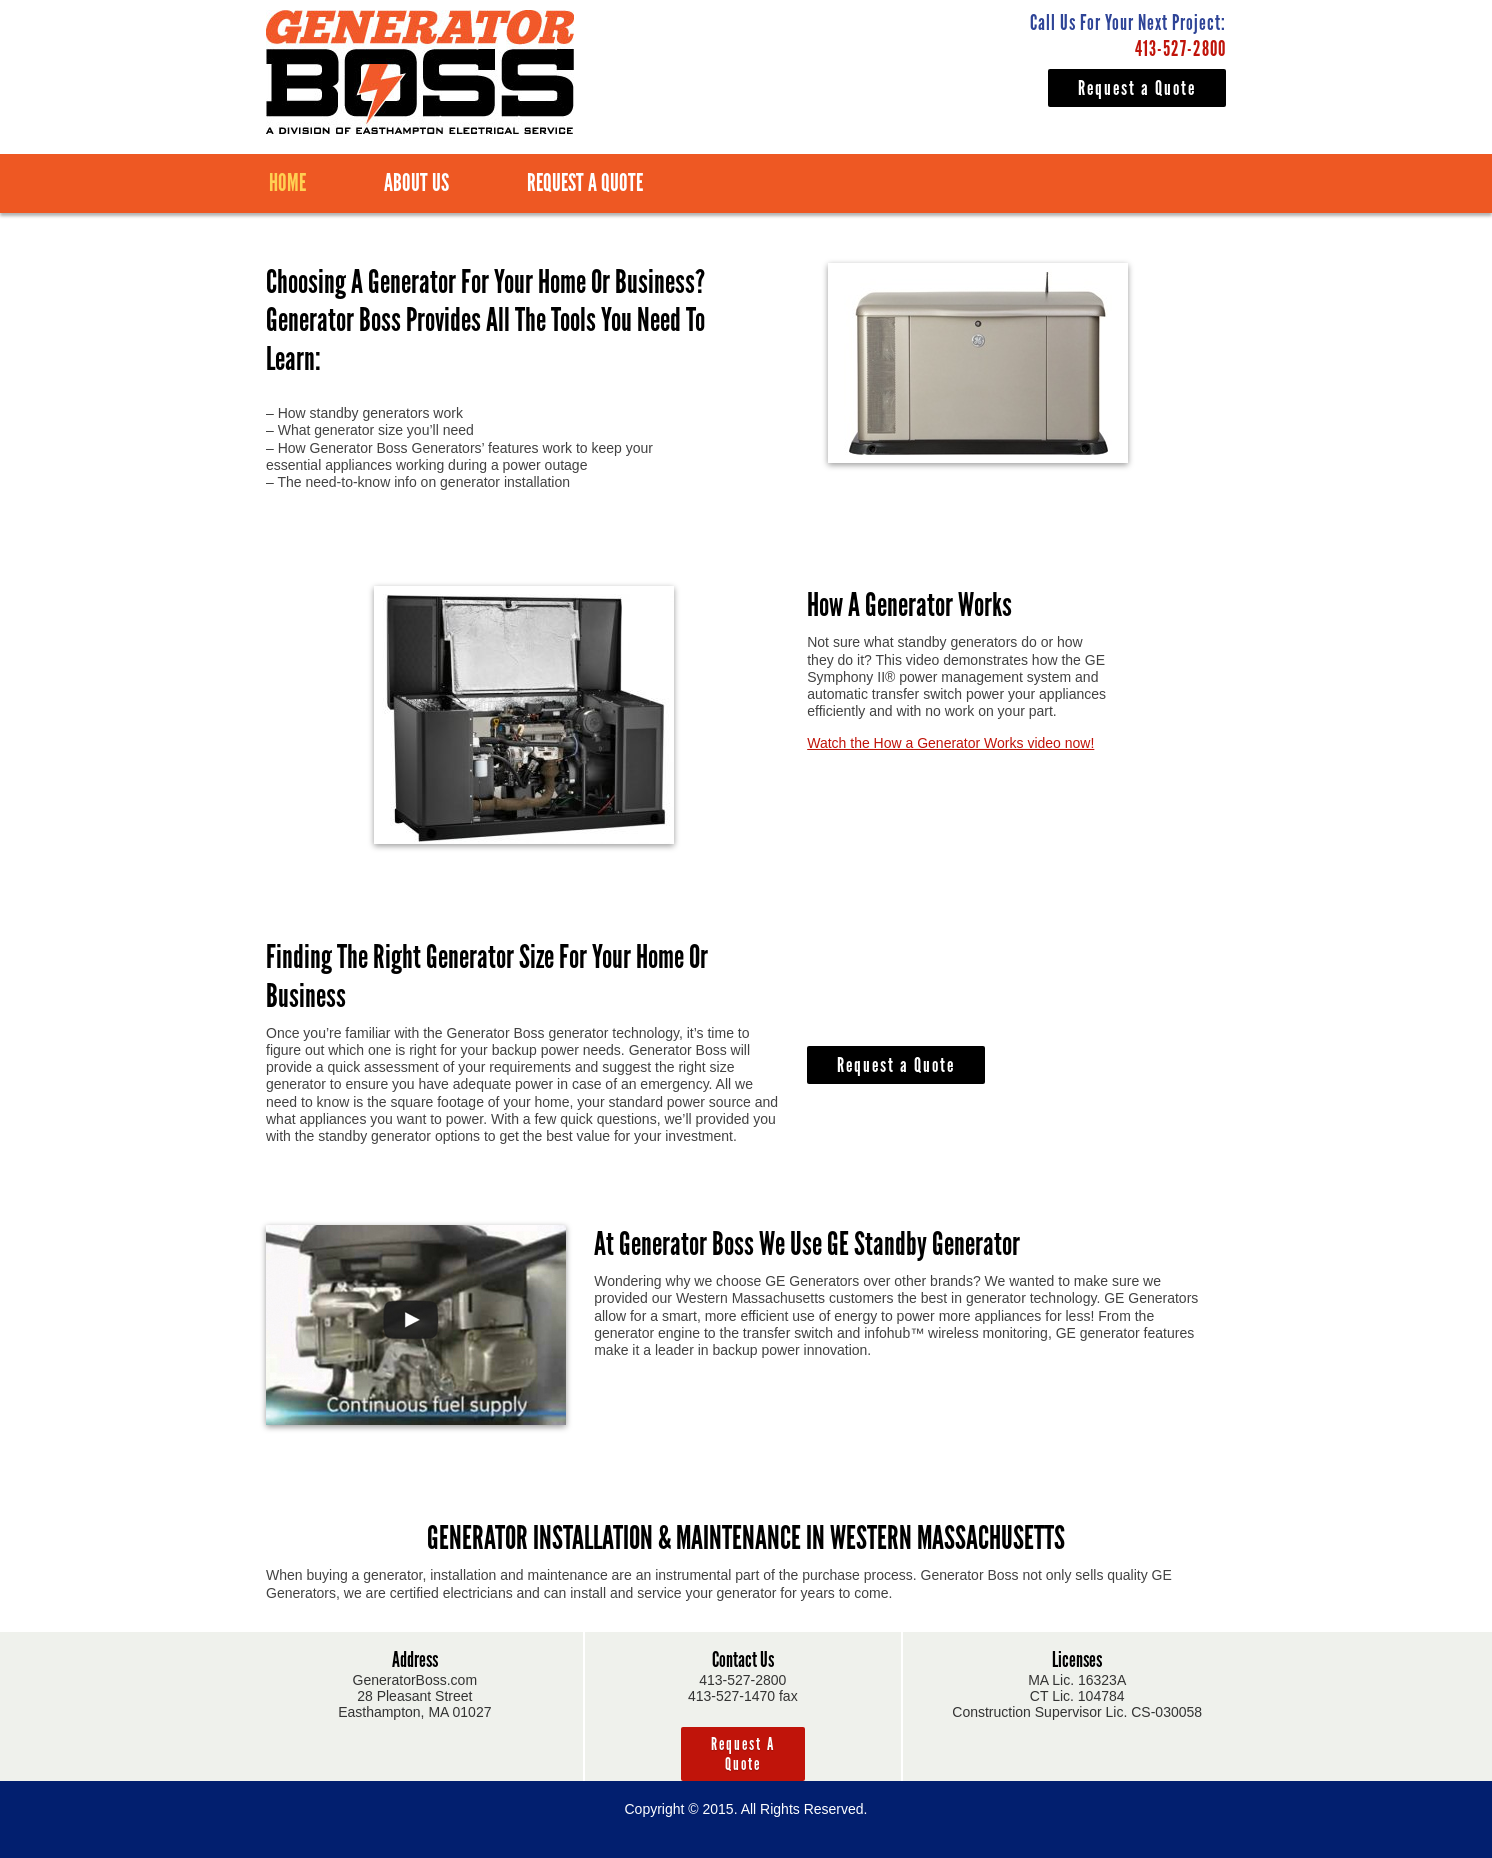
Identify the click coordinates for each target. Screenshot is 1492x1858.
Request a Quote (1137, 88)
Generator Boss (420, 72)
